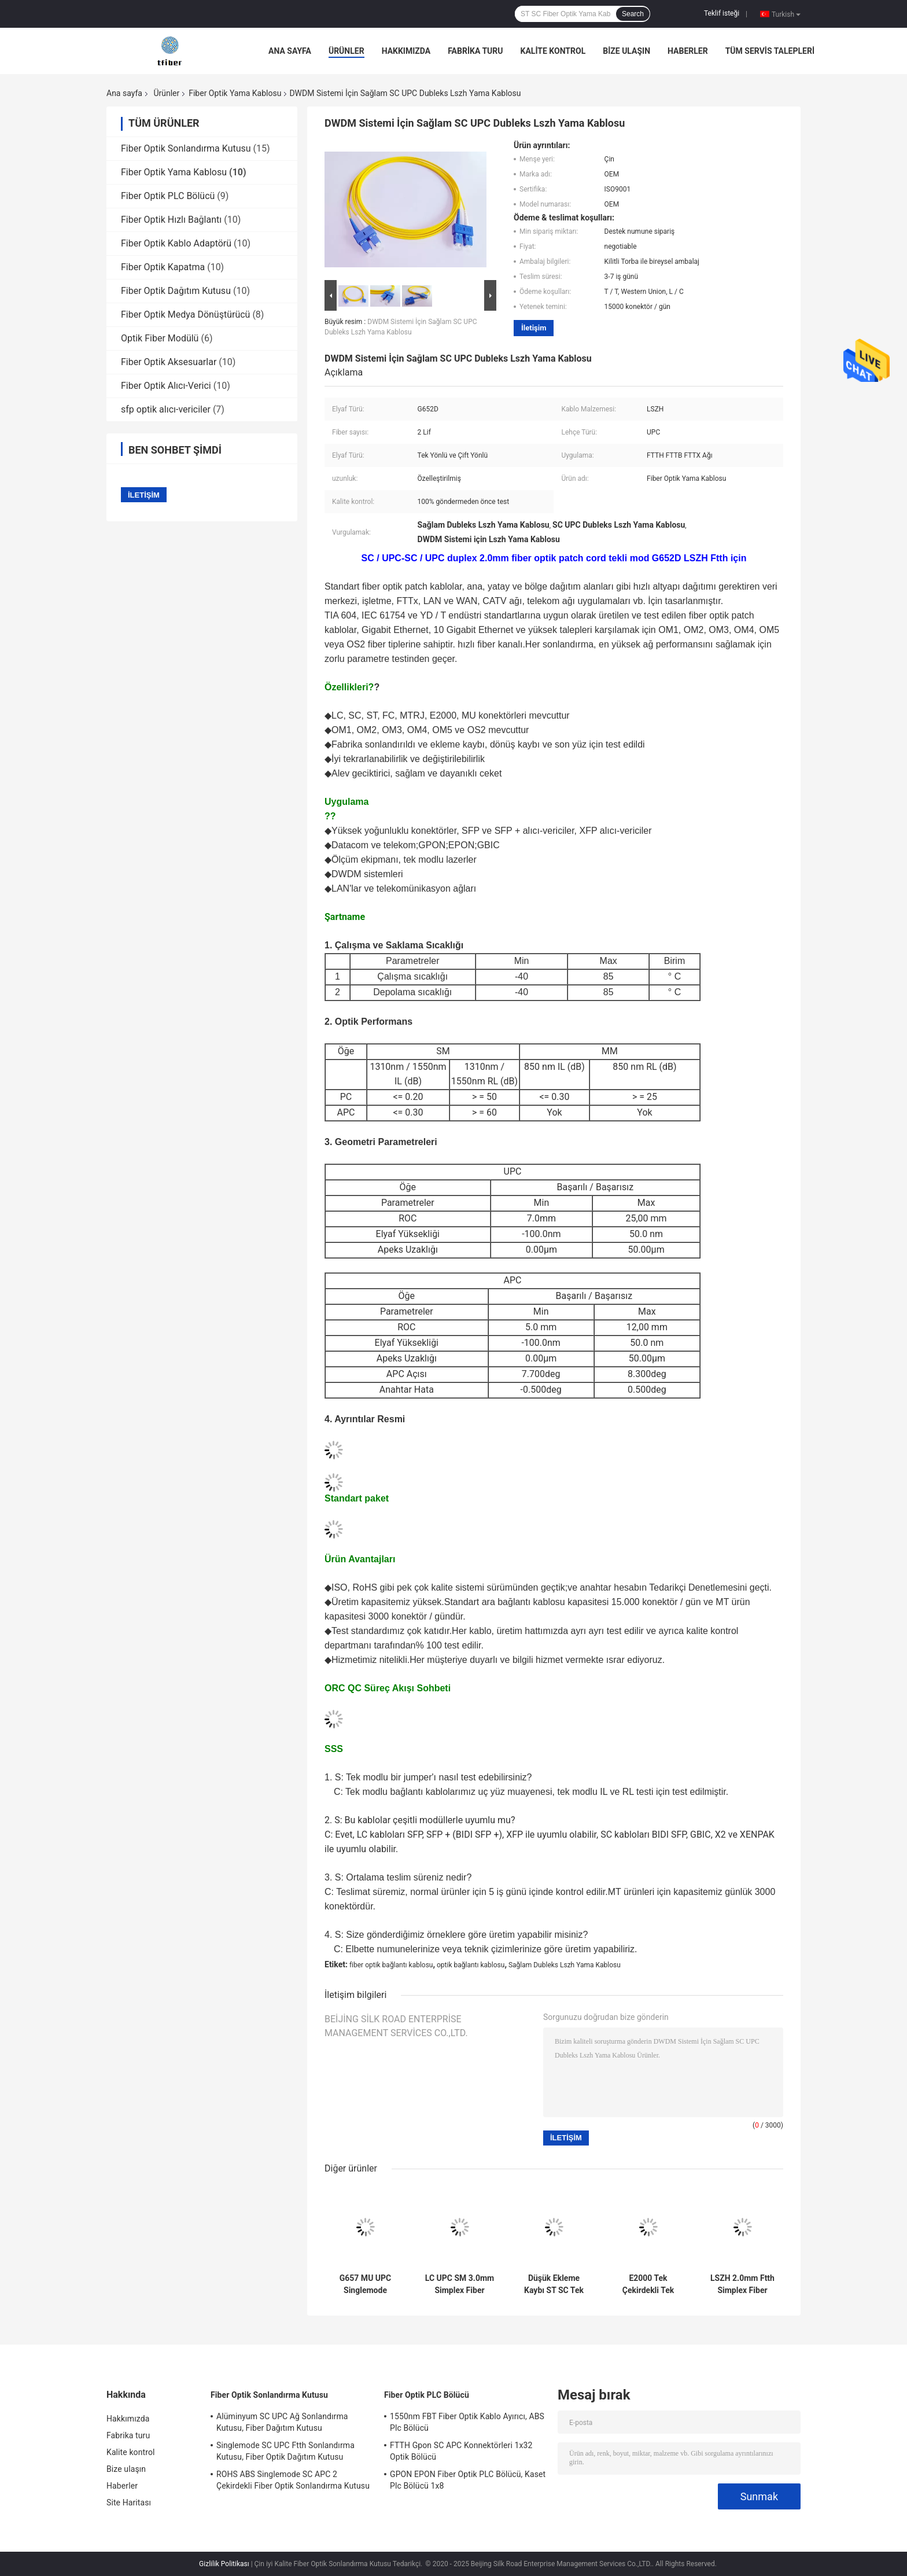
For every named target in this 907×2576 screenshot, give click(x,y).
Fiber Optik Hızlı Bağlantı (171, 219)
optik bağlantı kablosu (470, 1965)
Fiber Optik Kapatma (163, 267)
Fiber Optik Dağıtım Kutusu (176, 290)
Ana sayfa (289, 51)
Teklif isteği (721, 13)
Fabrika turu (475, 51)
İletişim (533, 327)
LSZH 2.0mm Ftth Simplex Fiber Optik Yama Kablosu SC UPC (742, 2284)
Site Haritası (128, 2502)
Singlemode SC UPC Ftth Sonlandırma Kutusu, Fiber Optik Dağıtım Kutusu (285, 2451)
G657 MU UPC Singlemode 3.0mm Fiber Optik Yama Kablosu (365, 2284)
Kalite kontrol (553, 51)
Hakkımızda (406, 51)
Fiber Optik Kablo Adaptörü (176, 243)
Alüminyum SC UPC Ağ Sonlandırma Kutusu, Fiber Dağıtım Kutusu (282, 2422)
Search (633, 14)
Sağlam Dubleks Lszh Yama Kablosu (564, 1965)
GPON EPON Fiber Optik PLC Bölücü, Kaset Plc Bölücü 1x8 (467, 2480)
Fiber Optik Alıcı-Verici (166, 385)
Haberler (688, 51)
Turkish (786, 14)
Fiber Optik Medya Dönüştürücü (185, 314)
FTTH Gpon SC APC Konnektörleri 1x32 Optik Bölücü (461, 2451)
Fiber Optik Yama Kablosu (235, 93)
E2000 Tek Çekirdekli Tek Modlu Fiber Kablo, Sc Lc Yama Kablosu (648, 2284)
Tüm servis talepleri (769, 51)
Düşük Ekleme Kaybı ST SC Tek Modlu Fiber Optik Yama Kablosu (554, 2284)
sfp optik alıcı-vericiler (166, 409)
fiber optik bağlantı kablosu (391, 1965)
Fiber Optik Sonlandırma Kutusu (186, 148)
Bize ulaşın (626, 51)
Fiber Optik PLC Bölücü (168, 195)
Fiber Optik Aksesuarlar (168, 361)
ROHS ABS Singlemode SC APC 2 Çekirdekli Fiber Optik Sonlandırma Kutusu (293, 2480)
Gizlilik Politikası (224, 2564)
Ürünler (346, 51)
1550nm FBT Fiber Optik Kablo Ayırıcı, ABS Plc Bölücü (467, 2422)
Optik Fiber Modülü (159, 338)
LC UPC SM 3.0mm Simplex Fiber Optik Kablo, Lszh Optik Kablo (459, 2284)
